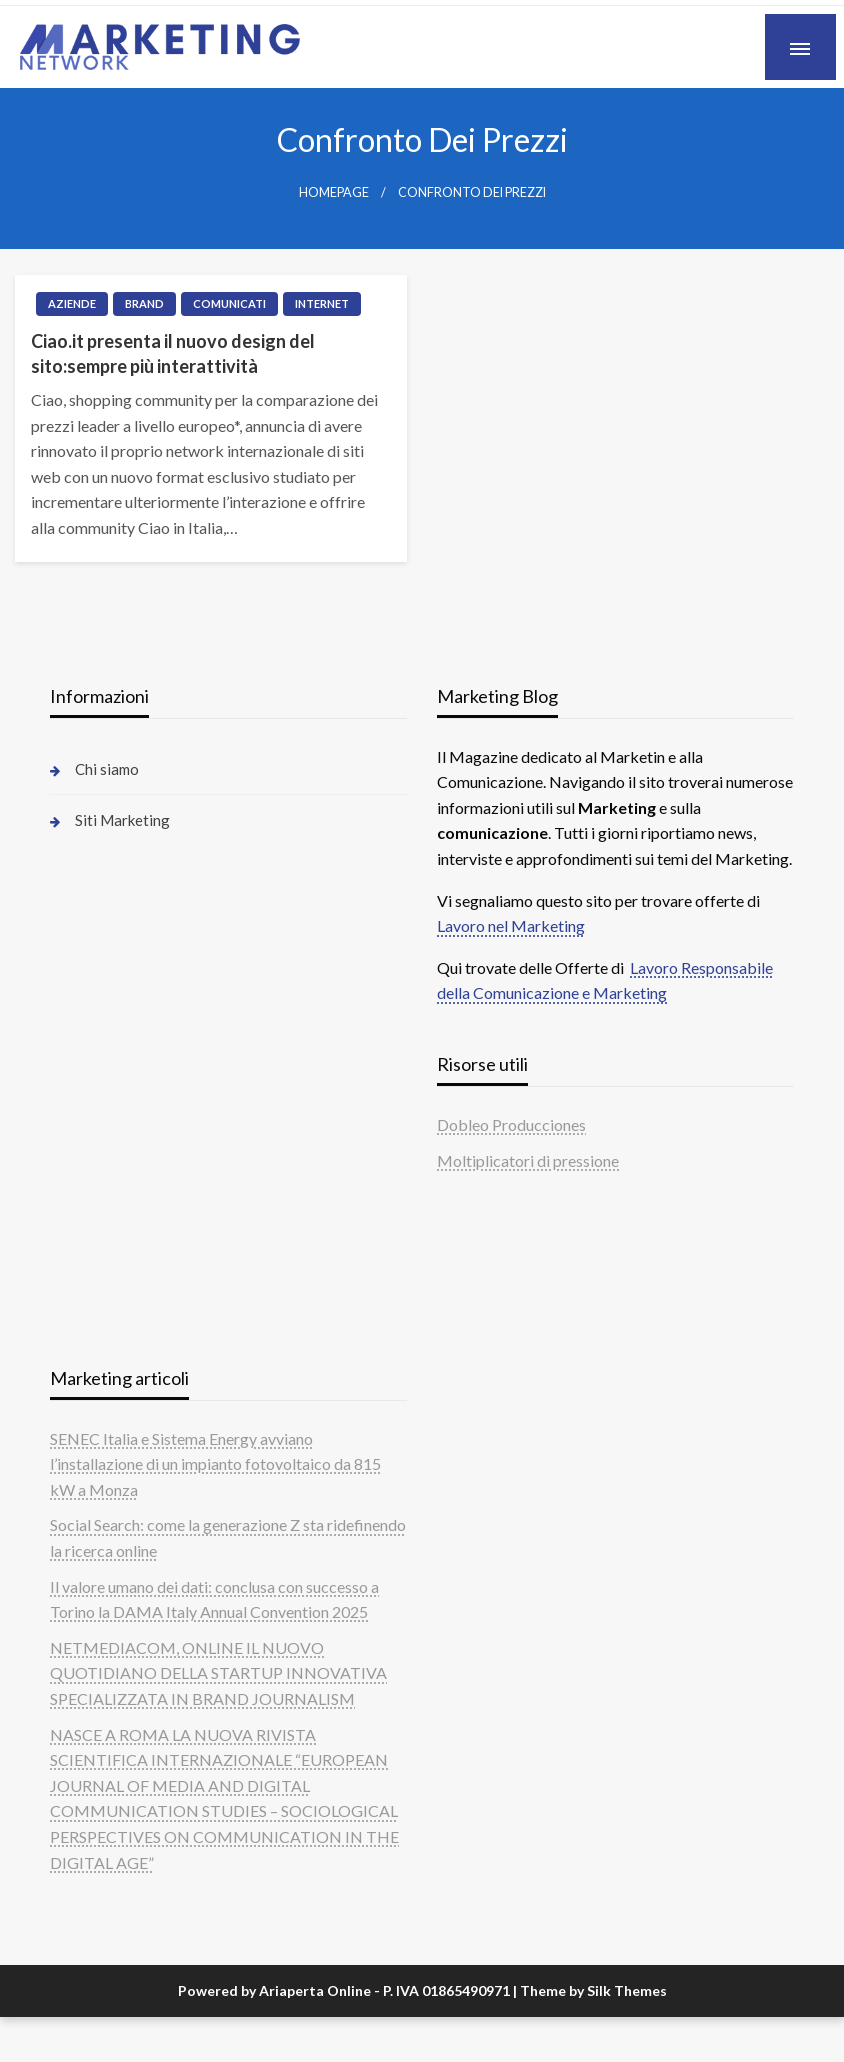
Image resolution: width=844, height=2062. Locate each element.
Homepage (334, 192)
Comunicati (229, 303)
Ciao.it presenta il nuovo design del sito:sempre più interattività (173, 353)
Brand (144, 303)
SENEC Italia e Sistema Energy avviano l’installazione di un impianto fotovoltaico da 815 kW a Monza (215, 1464)
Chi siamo (107, 769)
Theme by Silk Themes (593, 1990)
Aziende (72, 303)
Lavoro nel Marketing (511, 925)
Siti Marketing (122, 820)
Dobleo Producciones (511, 1124)
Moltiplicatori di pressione (528, 1160)
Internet (322, 303)
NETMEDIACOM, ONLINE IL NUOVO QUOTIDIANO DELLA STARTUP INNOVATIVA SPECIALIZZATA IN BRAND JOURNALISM (218, 1673)
